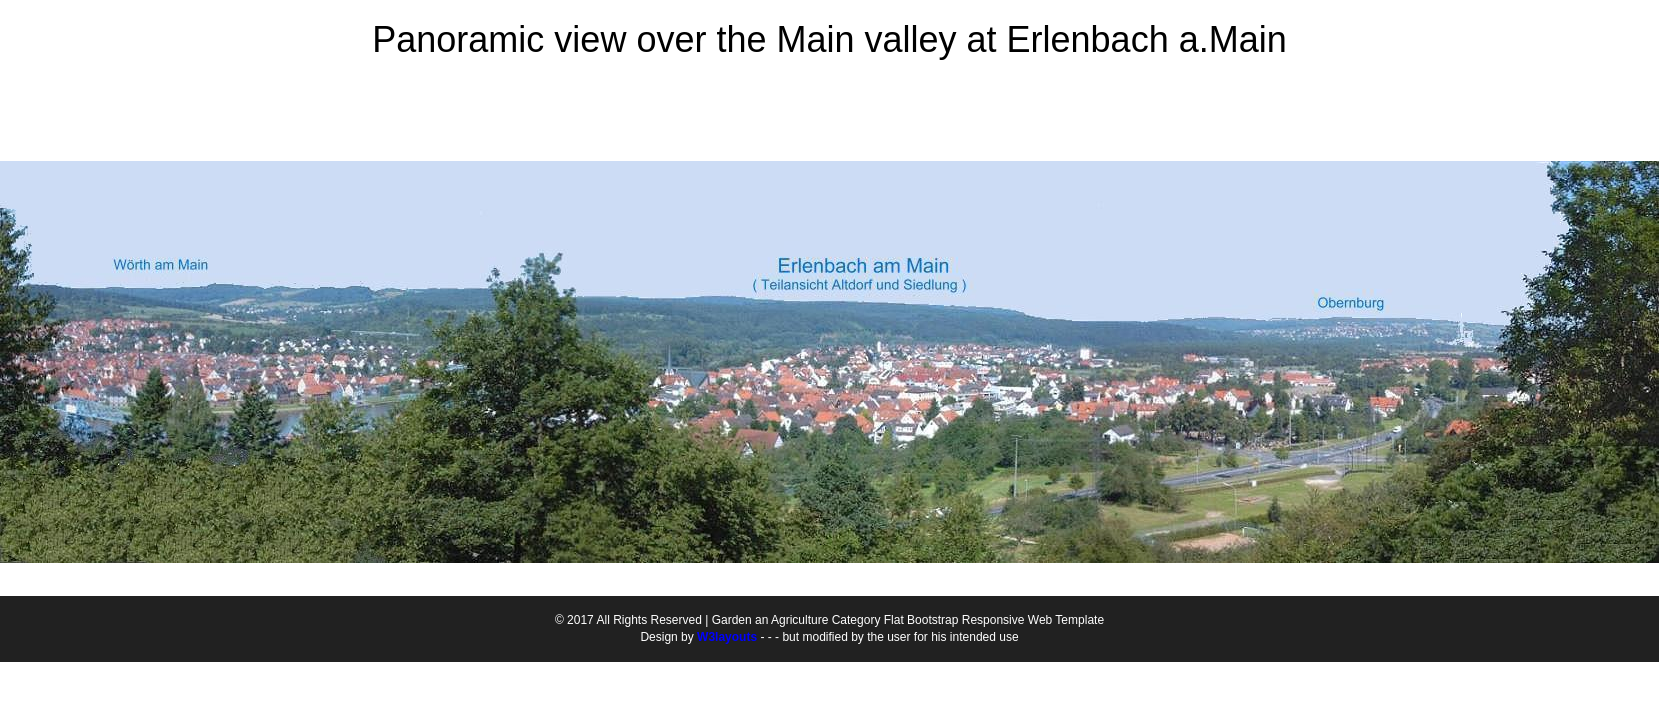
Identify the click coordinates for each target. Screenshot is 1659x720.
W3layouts (727, 637)
